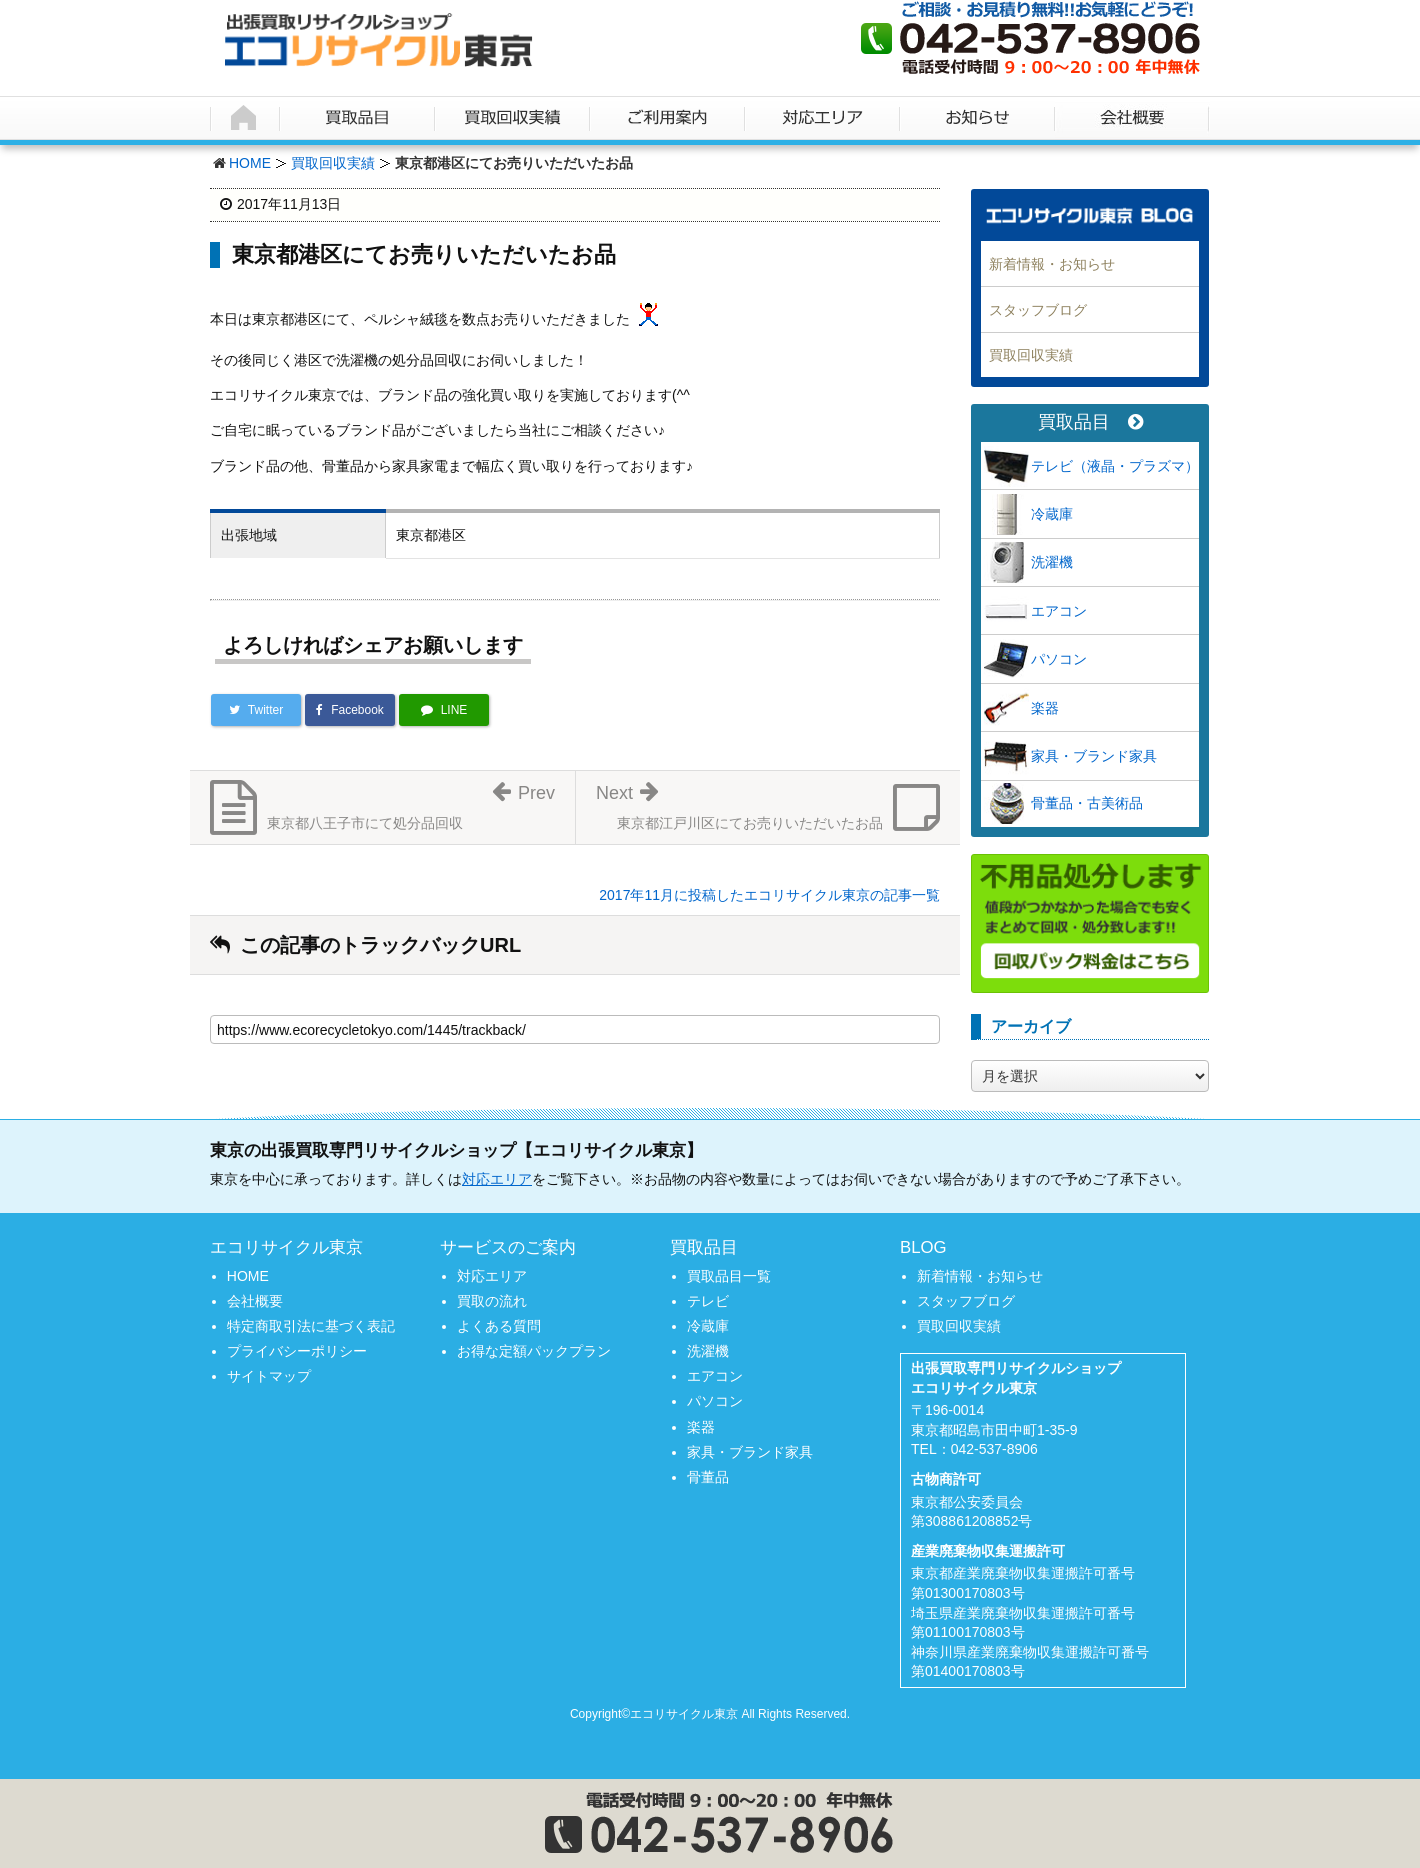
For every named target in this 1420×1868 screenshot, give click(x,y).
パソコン (1059, 659)
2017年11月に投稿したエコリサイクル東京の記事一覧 (769, 895)
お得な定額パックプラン (534, 1351)
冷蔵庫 (1052, 514)
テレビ (708, 1301)
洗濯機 (1052, 562)
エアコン (1059, 611)
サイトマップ (269, 1376)
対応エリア (497, 1179)
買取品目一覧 (729, 1276)
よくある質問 (499, 1326)
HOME (250, 163)
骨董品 (708, 1477)
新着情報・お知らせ (1052, 264)
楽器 (1045, 708)
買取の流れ (492, 1301)
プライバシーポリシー (297, 1351)
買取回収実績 (333, 163)
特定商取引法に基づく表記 (311, 1326)
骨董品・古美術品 (1087, 803)
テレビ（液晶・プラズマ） (1115, 466)
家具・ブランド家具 (1094, 756)
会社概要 (255, 1301)
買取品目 (1090, 422)
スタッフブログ (1038, 310)
